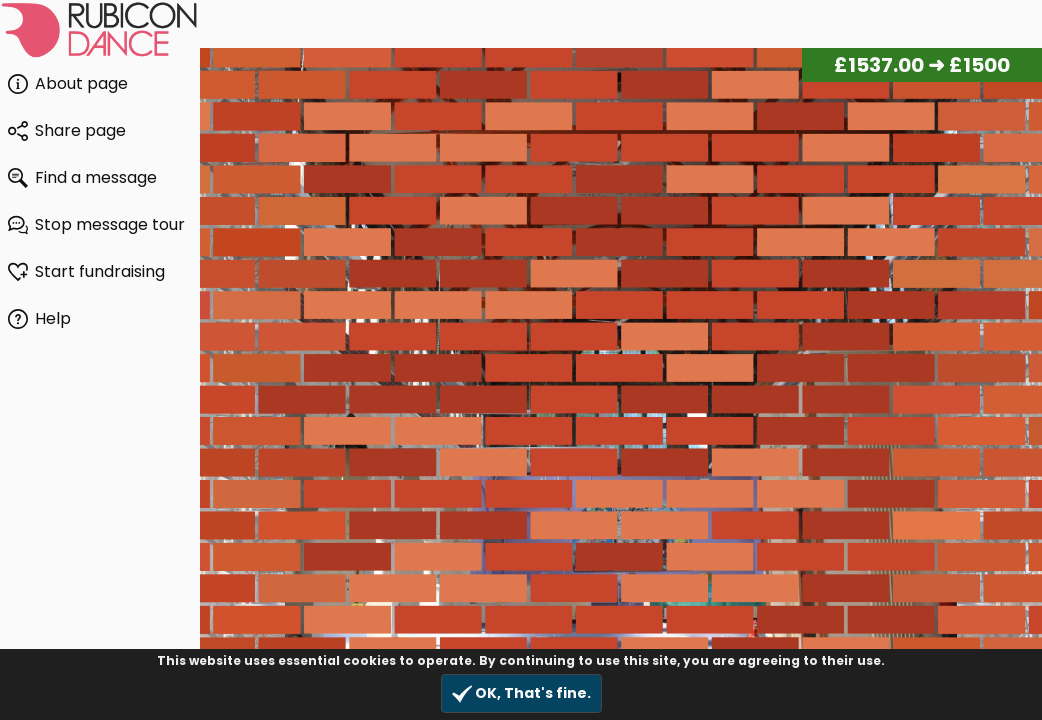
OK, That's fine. (521, 693)
